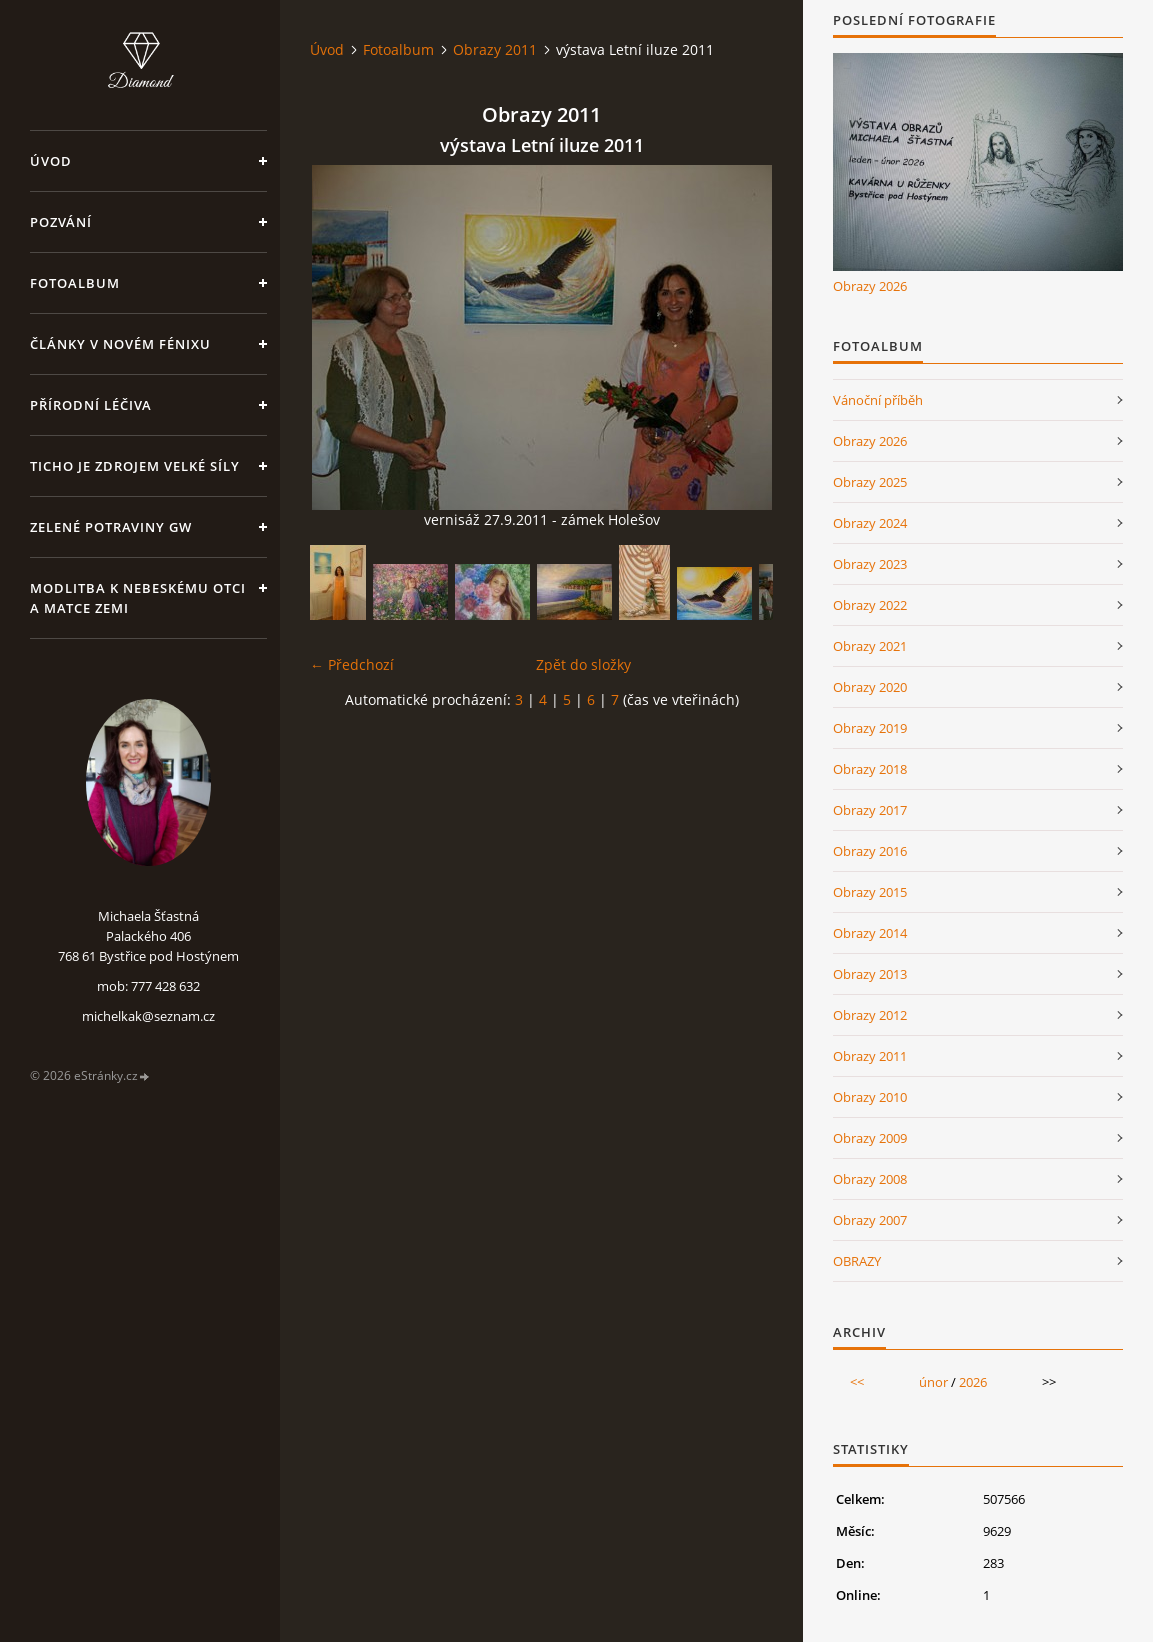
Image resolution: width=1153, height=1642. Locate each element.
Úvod (51, 161)
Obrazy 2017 (870, 810)
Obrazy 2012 (870, 1015)
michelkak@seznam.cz (148, 1016)
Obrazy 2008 (870, 1179)
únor (933, 1382)
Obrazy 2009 (870, 1138)
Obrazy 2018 (870, 769)
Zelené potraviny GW (111, 527)
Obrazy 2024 (870, 523)
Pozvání (61, 222)
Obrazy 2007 (870, 1220)
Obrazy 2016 (870, 851)
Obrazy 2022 (870, 605)
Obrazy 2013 (870, 974)
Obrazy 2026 (870, 286)
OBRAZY (857, 1261)
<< (857, 1382)
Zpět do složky (583, 664)
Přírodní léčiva (91, 405)
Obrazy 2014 (870, 933)
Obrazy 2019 (870, 728)
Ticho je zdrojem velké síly (135, 466)
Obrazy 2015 (870, 892)
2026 (973, 1382)
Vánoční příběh (878, 400)
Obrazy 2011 (495, 49)
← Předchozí (352, 664)
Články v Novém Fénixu (120, 344)
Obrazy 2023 (870, 564)
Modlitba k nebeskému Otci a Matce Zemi (138, 598)
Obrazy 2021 (870, 646)
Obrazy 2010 (870, 1097)
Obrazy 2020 (870, 687)
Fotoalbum (75, 283)
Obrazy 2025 (870, 482)
